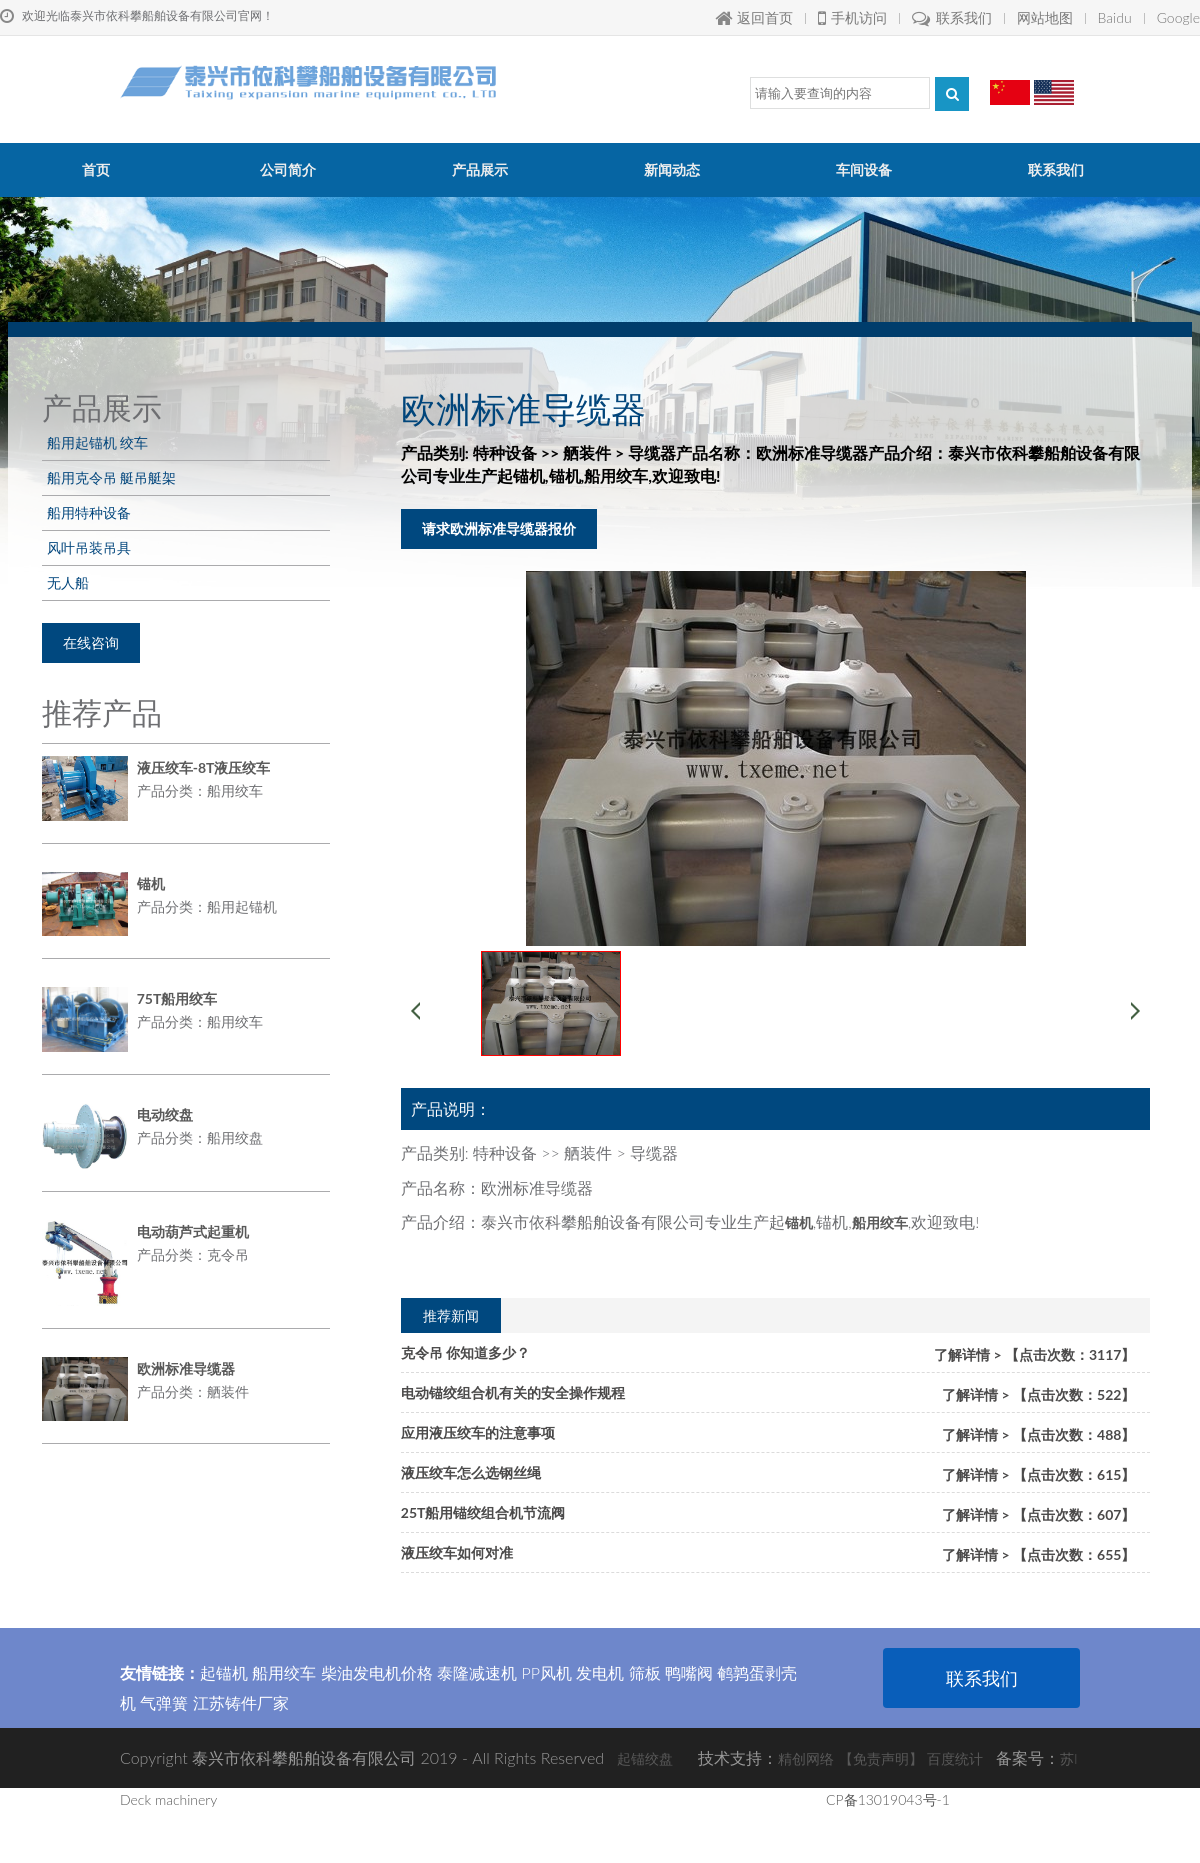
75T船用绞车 (177, 998)
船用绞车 (284, 1672)
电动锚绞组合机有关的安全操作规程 (513, 1392)
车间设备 (864, 169)
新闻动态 (672, 169)
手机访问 (852, 17)
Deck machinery (168, 1799)
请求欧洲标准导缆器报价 (499, 528)
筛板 (645, 1672)
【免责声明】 (881, 1758)
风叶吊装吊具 (89, 547)
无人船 (68, 582)
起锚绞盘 (645, 1758)
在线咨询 (91, 642)
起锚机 (224, 1672)
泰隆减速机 (477, 1672)
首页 (96, 169)
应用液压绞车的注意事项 (478, 1432)
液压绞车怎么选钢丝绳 (471, 1472)
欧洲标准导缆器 (186, 1368)
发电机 (600, 1672)
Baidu (1115, 17)
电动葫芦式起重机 (193, 1231)
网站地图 (1045, 17)
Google (1178, 17)
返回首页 (754, 17)
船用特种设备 (89, 512)
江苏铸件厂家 (241, 1702)
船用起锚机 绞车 (97, 442)
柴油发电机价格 (377, 1672)
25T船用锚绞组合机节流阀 (483, 1512)
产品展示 (480, 169)
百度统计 (955, 1758)
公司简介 (288, 169)
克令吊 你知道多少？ (465, 1352)
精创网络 (806, 1758)
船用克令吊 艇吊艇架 (111, 477)
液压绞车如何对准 (457, 1552)
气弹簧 (164, 1702)
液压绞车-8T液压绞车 (204, 767)
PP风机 (546, 1672)
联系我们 (952, 17)
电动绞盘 (165, 1114)
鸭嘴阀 (689, 1672)
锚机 (151, 883)
